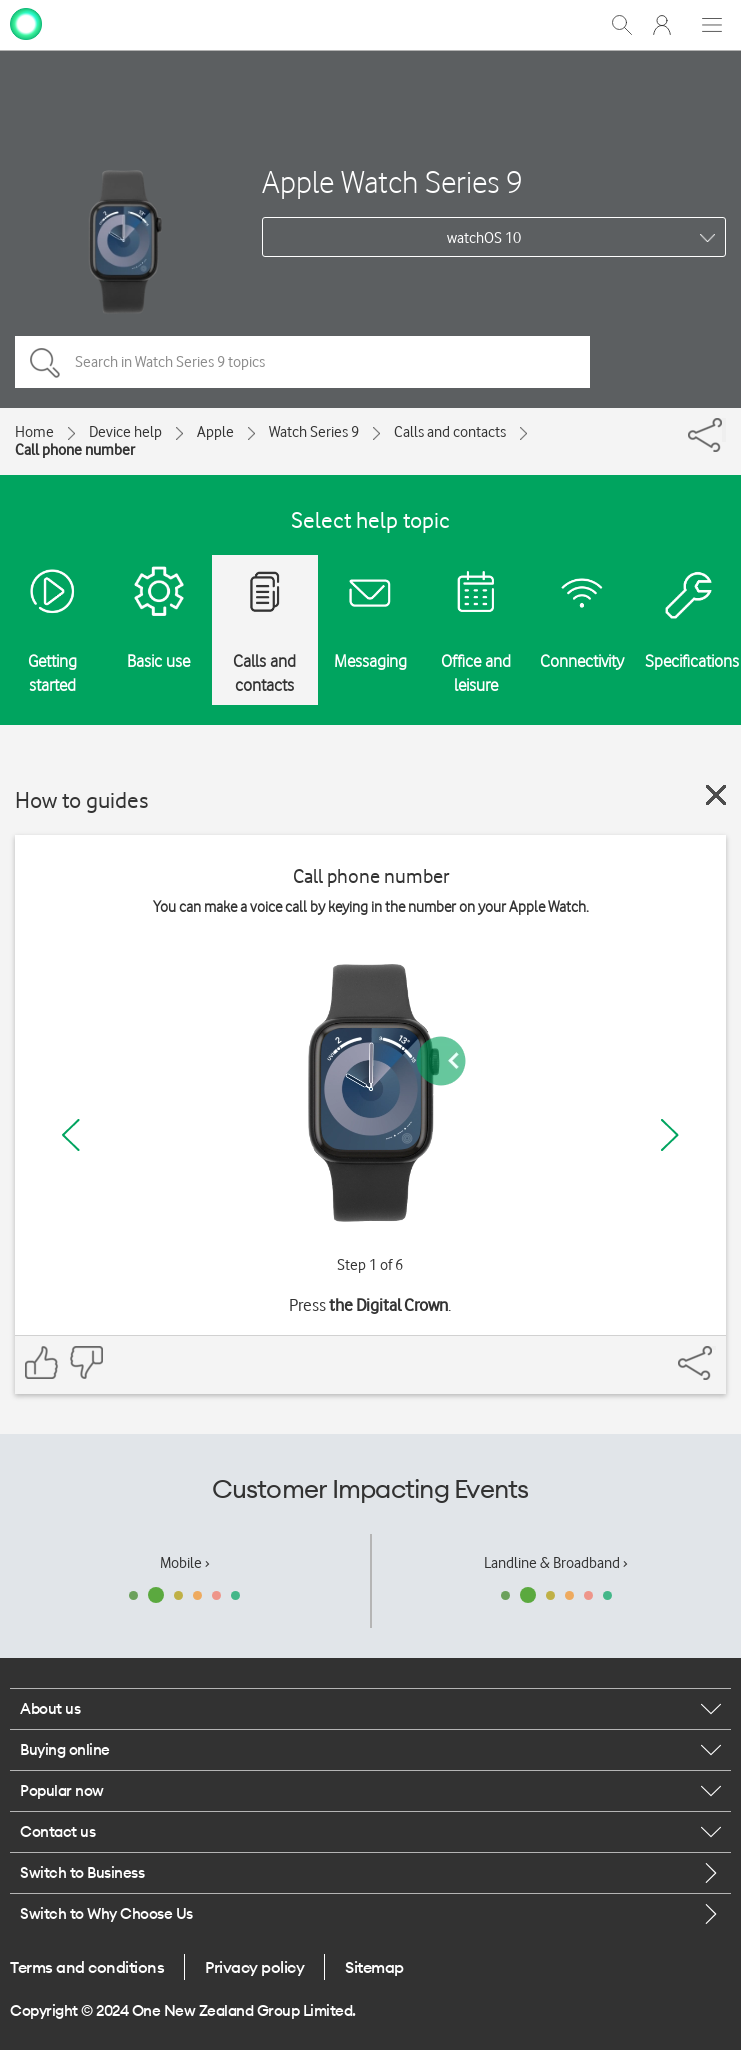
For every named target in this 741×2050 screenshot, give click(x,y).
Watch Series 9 (314, 432)
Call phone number (75, 450)
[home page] (26, 23)
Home (34, 432)
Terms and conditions (87, 1967)
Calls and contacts (450, 432)
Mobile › (185, 1563)
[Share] (724, 430)
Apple (215, 432)
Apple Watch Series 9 (392, 181)
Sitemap (374, 1967)
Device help (125, 432)
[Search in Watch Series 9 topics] (302, 362)
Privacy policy (254, 1967)
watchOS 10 (484, 238)
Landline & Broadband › (556, 1563)
